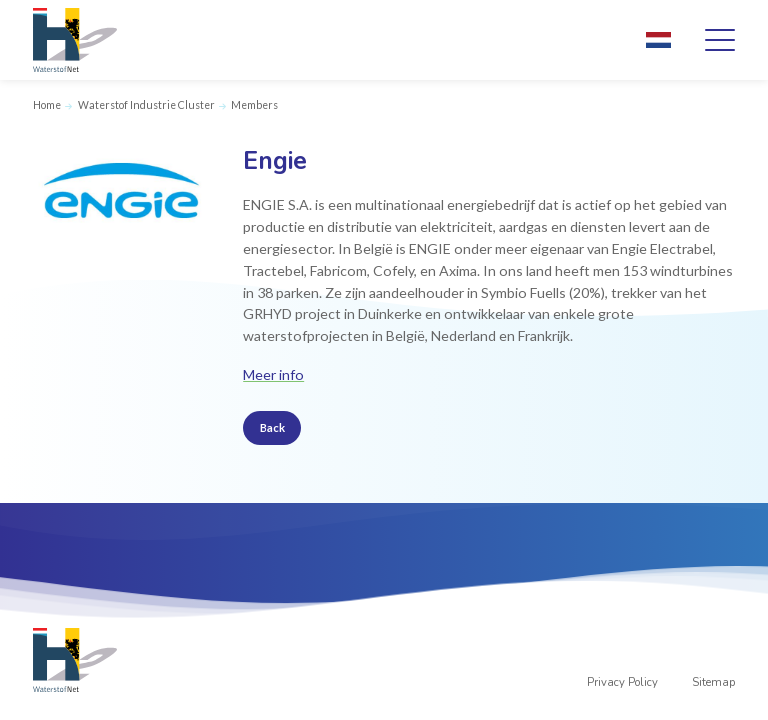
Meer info (273, 374)
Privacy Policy (622, 682)
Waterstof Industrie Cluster (146, 105)
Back (272, 427)
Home (47, 105)
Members (254, 105)
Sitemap (713, 682)
